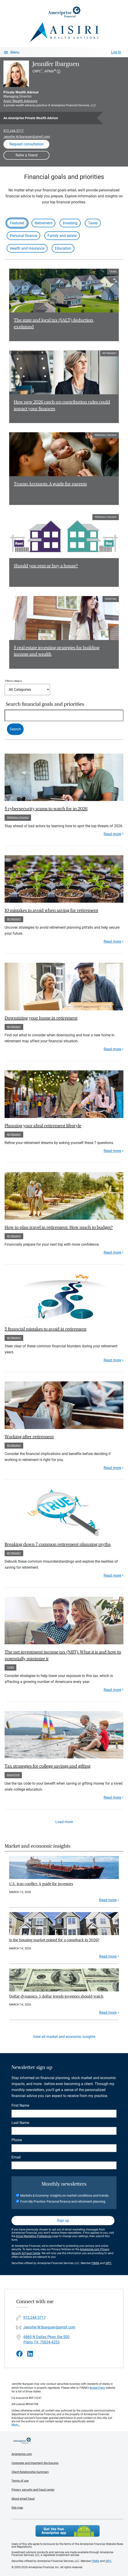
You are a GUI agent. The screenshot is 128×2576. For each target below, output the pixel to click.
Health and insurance (27, 248)
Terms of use (20, 2480)
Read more (112, 834)
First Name (20, 2105)
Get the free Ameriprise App (67, 2531)
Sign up (63, 2220)
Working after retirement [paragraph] (29, 1437)
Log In (116, 52)
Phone (16, 2140)
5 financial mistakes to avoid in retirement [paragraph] (45, 1329)
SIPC (108, 2263)
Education (63, 248)
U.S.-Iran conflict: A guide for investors (41, 1884)
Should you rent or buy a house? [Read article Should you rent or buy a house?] (46, 566)
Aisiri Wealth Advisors (20, 101)
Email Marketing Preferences (33, 2236)
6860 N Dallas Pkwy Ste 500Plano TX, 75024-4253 (46, 2339)
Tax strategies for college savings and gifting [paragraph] (48, 1766)
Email (16, 2157)
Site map (17, 2507)
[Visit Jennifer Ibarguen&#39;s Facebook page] (19, 2354)
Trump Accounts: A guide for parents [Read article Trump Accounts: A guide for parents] (50, 484)
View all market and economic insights (64, 2036)
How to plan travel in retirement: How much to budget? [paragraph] (59, 1227)
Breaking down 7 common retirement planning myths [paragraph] (58, 1544)
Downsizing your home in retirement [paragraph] (41, 1018)
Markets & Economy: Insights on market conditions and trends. (64, 2195)
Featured (17, 223)
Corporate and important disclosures (35, 2463)
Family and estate (62, 235)
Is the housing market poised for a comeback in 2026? (54, 1940)
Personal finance (23, 235)
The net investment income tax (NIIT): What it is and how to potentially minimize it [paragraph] (63, 1655)
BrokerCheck (97, 2387)
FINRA (95, 2263)
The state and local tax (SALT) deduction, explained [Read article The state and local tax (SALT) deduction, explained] (54, 323)
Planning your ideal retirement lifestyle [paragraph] (43, 1126)
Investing (70, 223)
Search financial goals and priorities (45, 704)
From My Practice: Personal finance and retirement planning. (63, 2201)
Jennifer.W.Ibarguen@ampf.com (26, 136)
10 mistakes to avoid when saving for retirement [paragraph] (51, 910)
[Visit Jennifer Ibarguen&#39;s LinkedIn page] (30, 2354)
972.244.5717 (13, 131)
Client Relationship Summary (30, 2472)
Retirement (43, 223)
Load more (64, 1822)
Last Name (20, 2123)
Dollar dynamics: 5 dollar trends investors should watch (56, 1996)
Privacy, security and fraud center (32, 2489)
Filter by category (13, 681)
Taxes (93, 223)
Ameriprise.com (21, 2454)
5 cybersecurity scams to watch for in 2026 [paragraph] (46, 809)
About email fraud (22, 2498)
